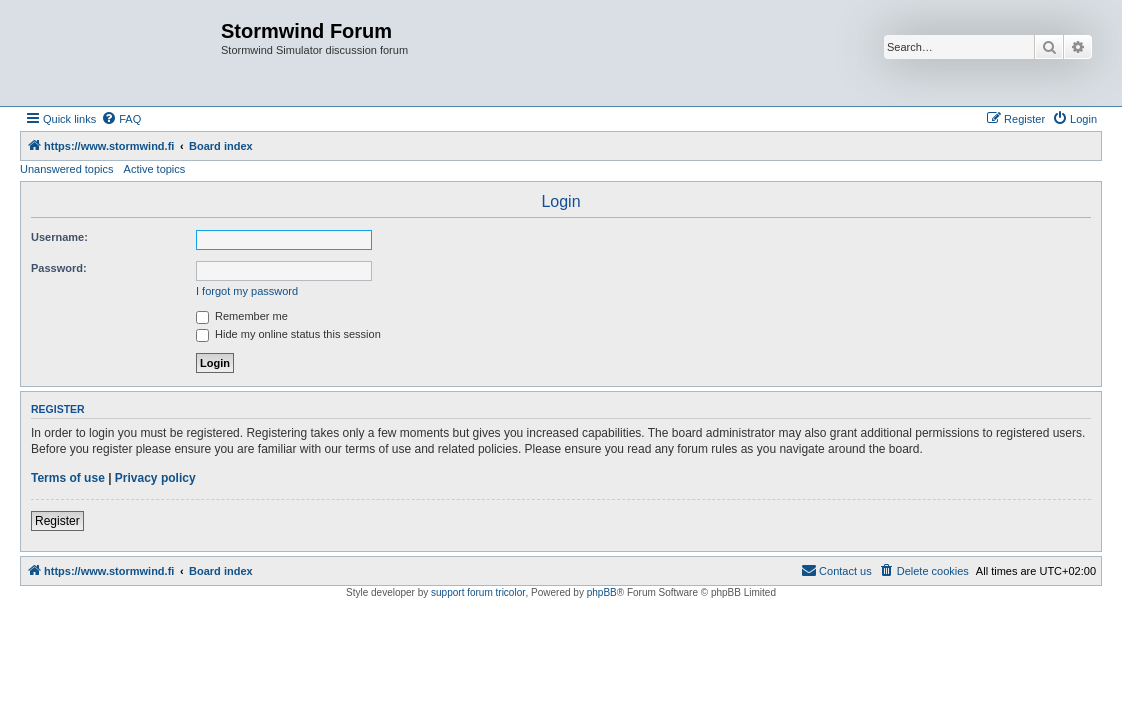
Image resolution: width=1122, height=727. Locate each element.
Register (57, 521)
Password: (59, 268)
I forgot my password (247, 291)
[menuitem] (121, 119)
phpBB (602, 592)
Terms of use (68, 478)
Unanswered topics (67, 169)
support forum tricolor (478, 592)
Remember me (242, 316)
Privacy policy (155, 478)
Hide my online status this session (288, 334)
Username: (59, 237)
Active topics (155, 169)
